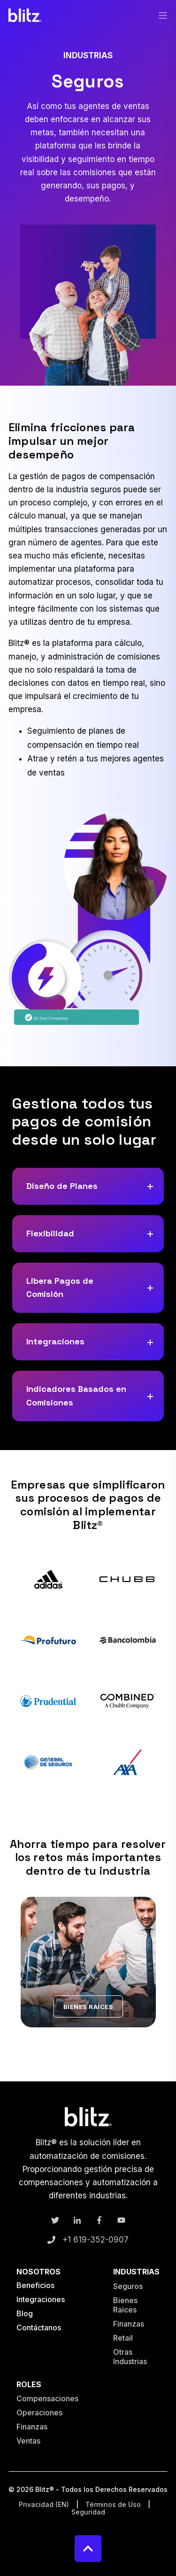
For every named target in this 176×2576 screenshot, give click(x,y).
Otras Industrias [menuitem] (130, 2356)
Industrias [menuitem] (136, 2271)
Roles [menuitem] (28, 2384)
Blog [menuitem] (24, 2313)
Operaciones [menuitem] (39, 2412)
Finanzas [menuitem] (128, 2323)
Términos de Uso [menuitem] (113, 2504)
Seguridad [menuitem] (88, 2512)
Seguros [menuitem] (128, 2286)
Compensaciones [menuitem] (47, 2398)
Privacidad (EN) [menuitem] (44, 2504)
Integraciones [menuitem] (40, 2299)
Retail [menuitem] (123, 2338)
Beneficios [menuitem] (35, 2285)
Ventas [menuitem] (28, 2440)
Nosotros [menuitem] (38, 2271)
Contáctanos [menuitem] (38, 2327)
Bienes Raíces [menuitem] (125, 2305)
